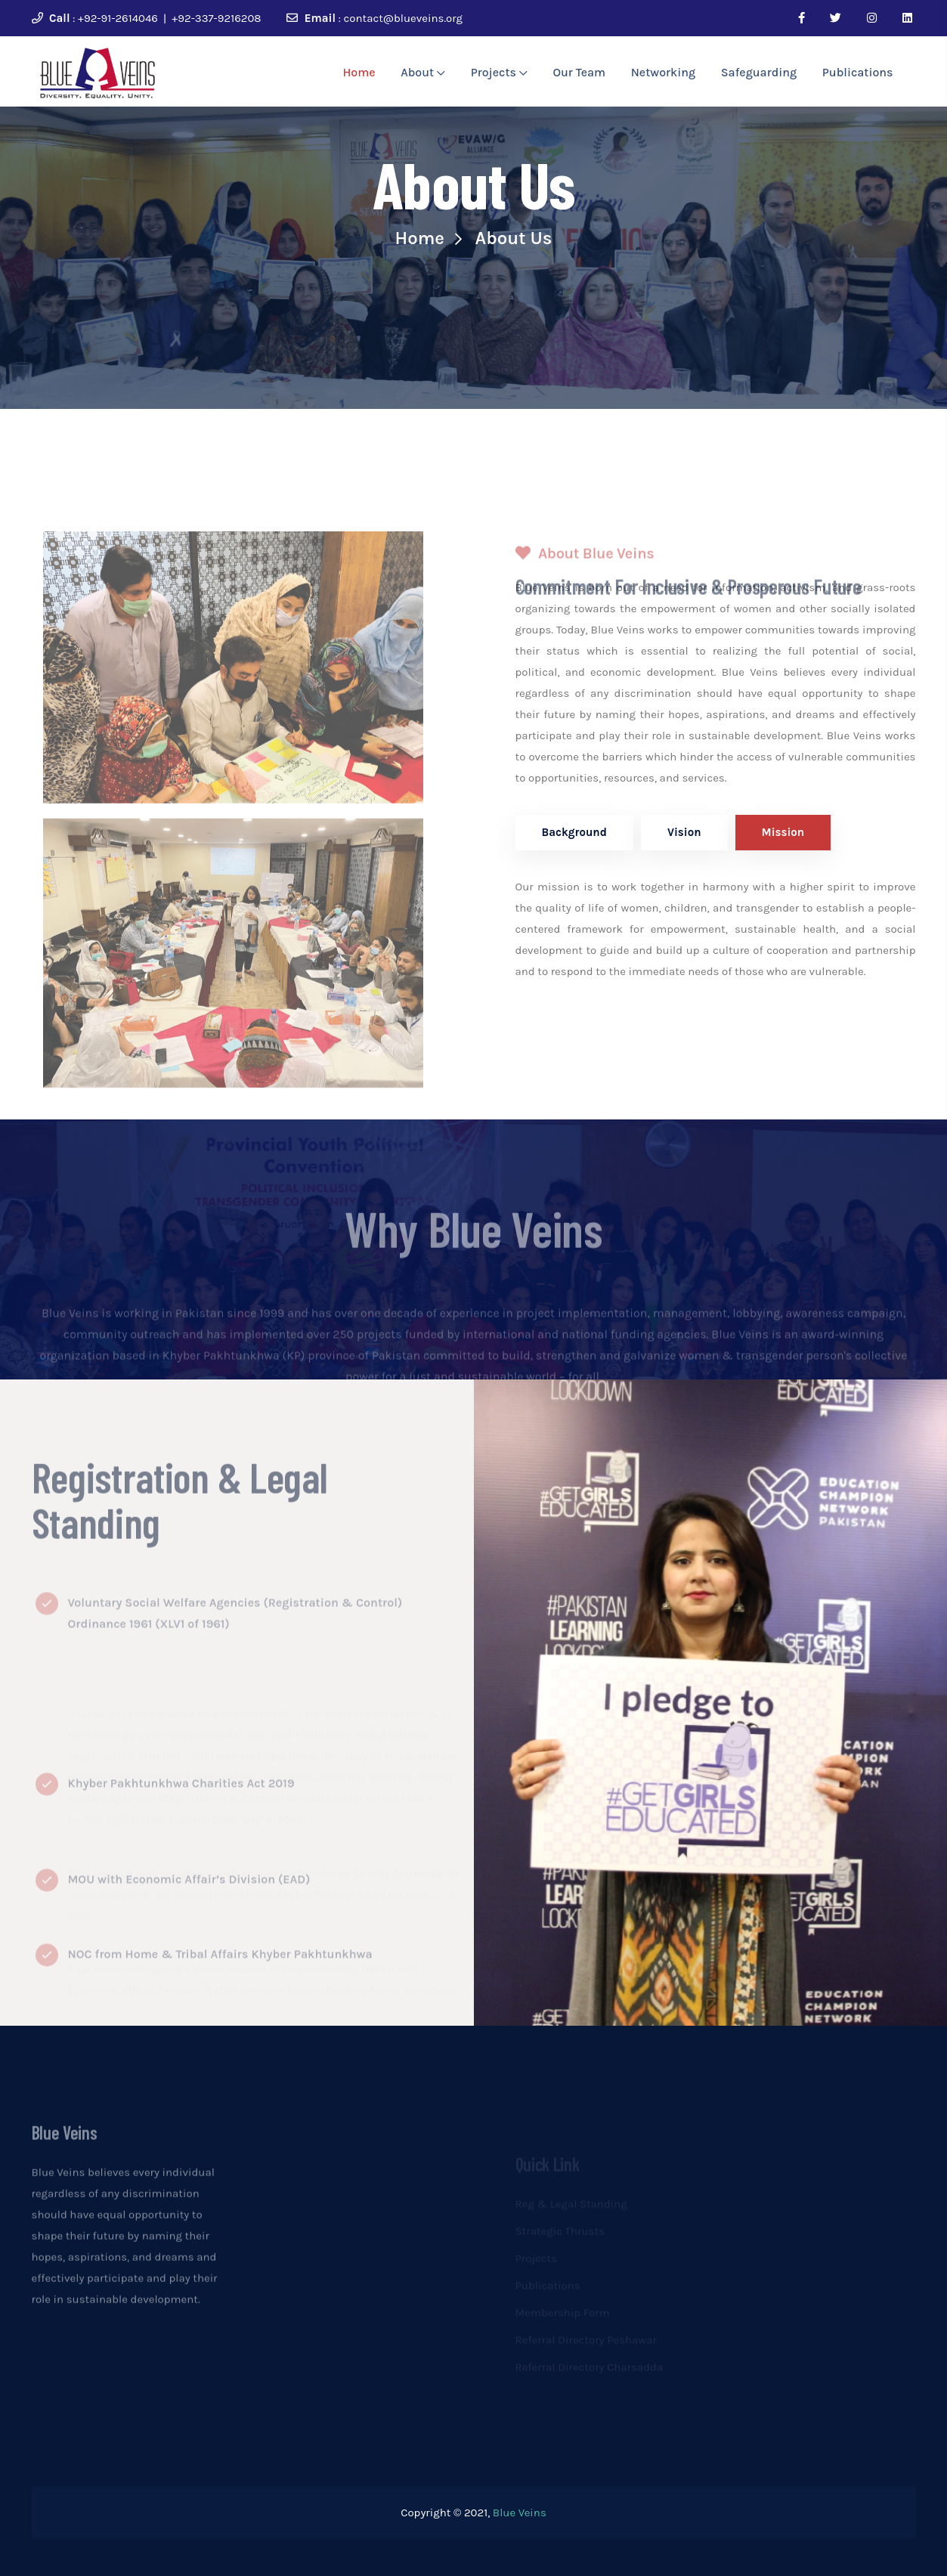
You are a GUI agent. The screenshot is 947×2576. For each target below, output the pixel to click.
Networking (663, 72)
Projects (499, 72)
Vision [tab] (684, 832)
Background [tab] (574, 832)
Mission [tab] (783, 832)
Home (358, 72)
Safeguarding (759, 72)
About (423, 72)
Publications (857, 72)
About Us (513, 238)
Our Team (578, 72)
